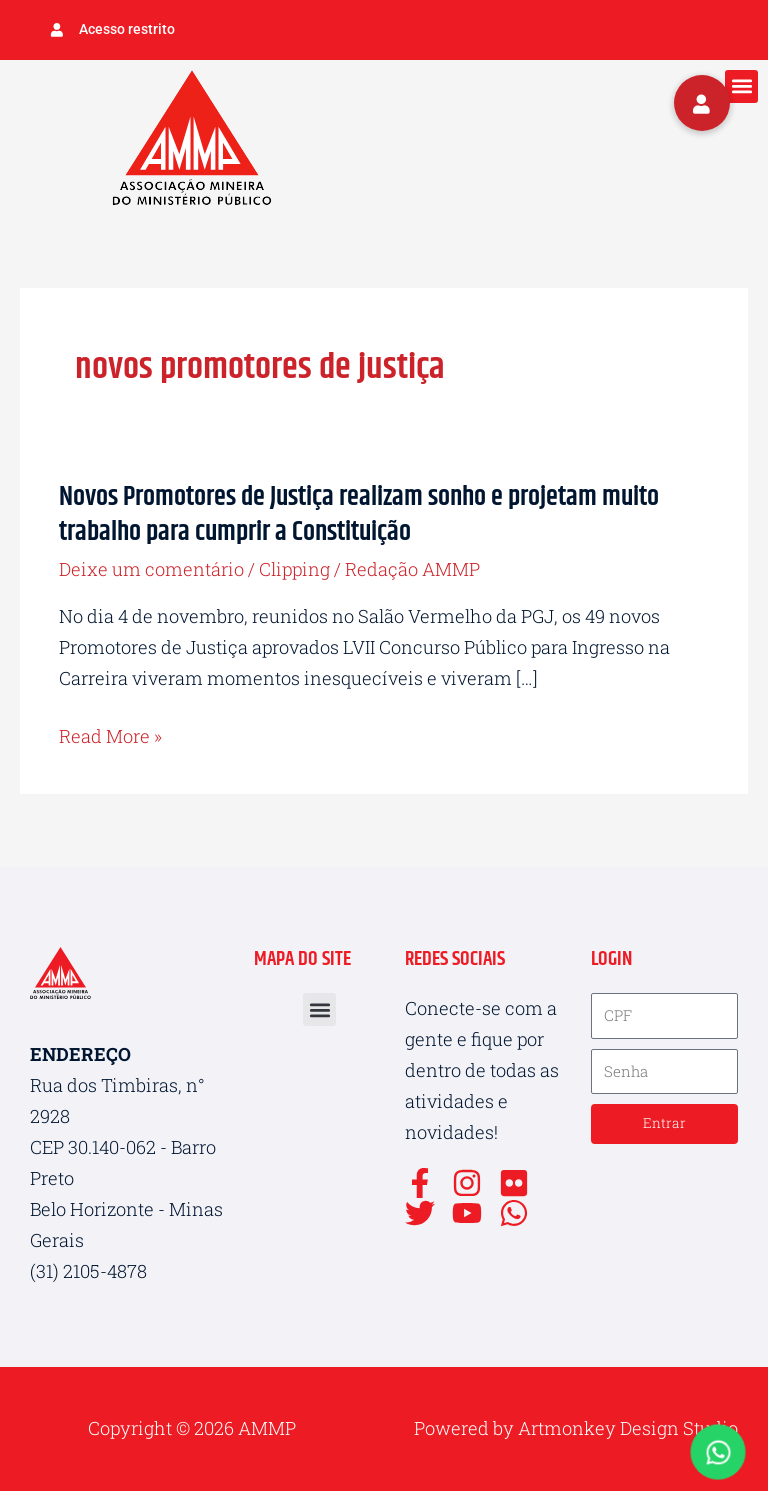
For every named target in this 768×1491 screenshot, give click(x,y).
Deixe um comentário (151, 569)
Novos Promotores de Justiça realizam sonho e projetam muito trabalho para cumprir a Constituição (359, 514)
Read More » (110, 736)
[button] (741, 86)
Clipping (294, 569)
